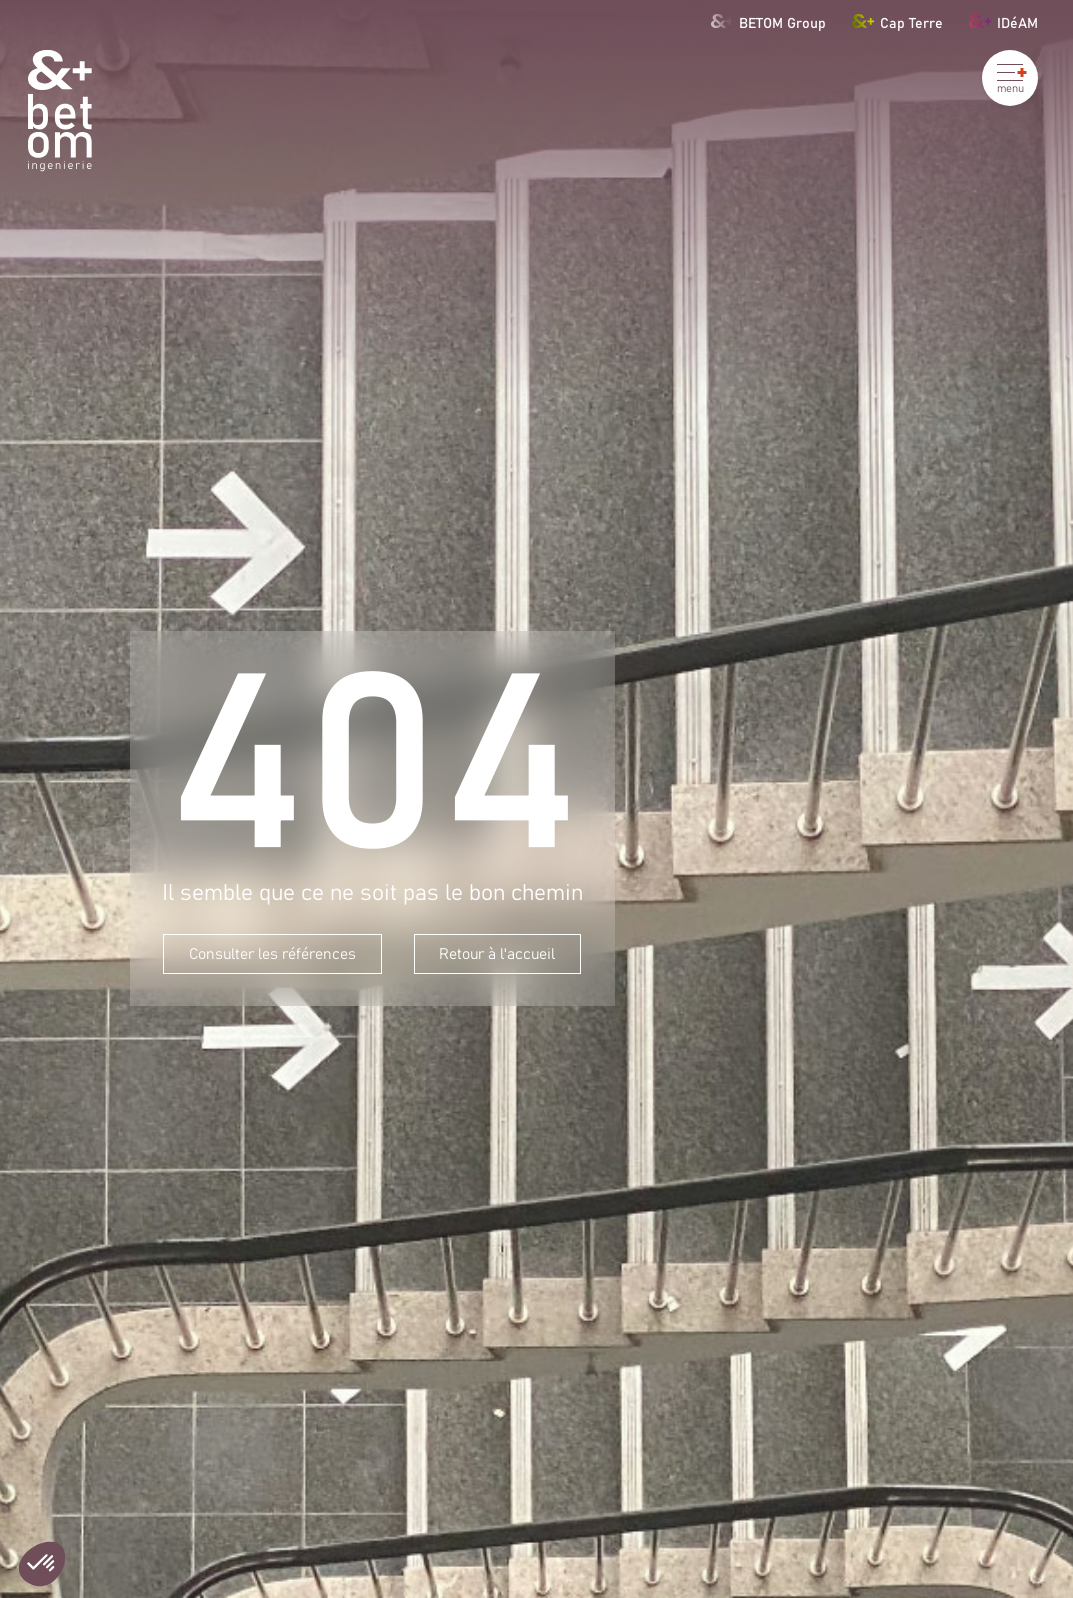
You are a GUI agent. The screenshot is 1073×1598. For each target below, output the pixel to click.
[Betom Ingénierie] (60, 110)
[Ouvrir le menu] (1010, 78)
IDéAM (1004, 21)
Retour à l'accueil (497, 954)
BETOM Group (769, 21)
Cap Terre (898, 21)
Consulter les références (272, 954)
